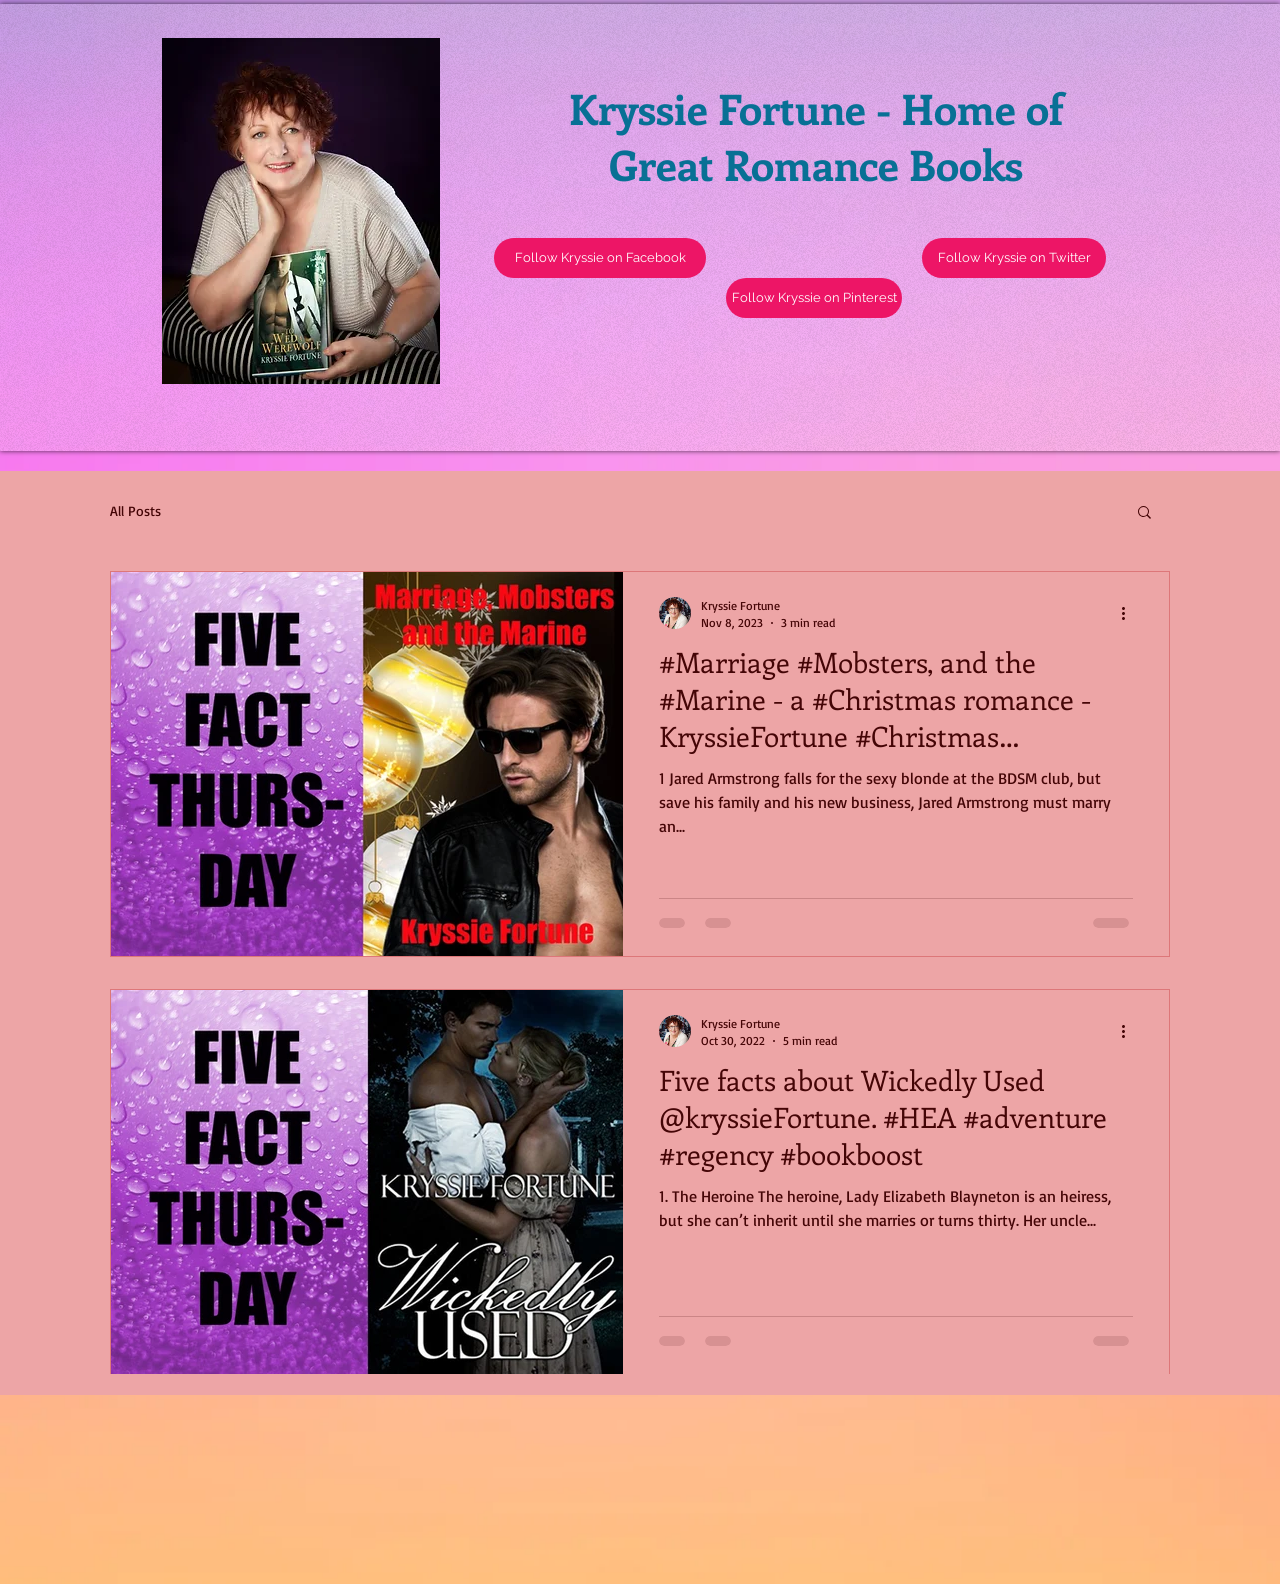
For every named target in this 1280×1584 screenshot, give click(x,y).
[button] (1014, 258)
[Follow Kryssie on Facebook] (600, 258)
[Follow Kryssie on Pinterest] (814, 298)
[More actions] (1130, 613)
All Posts (135, 510)
